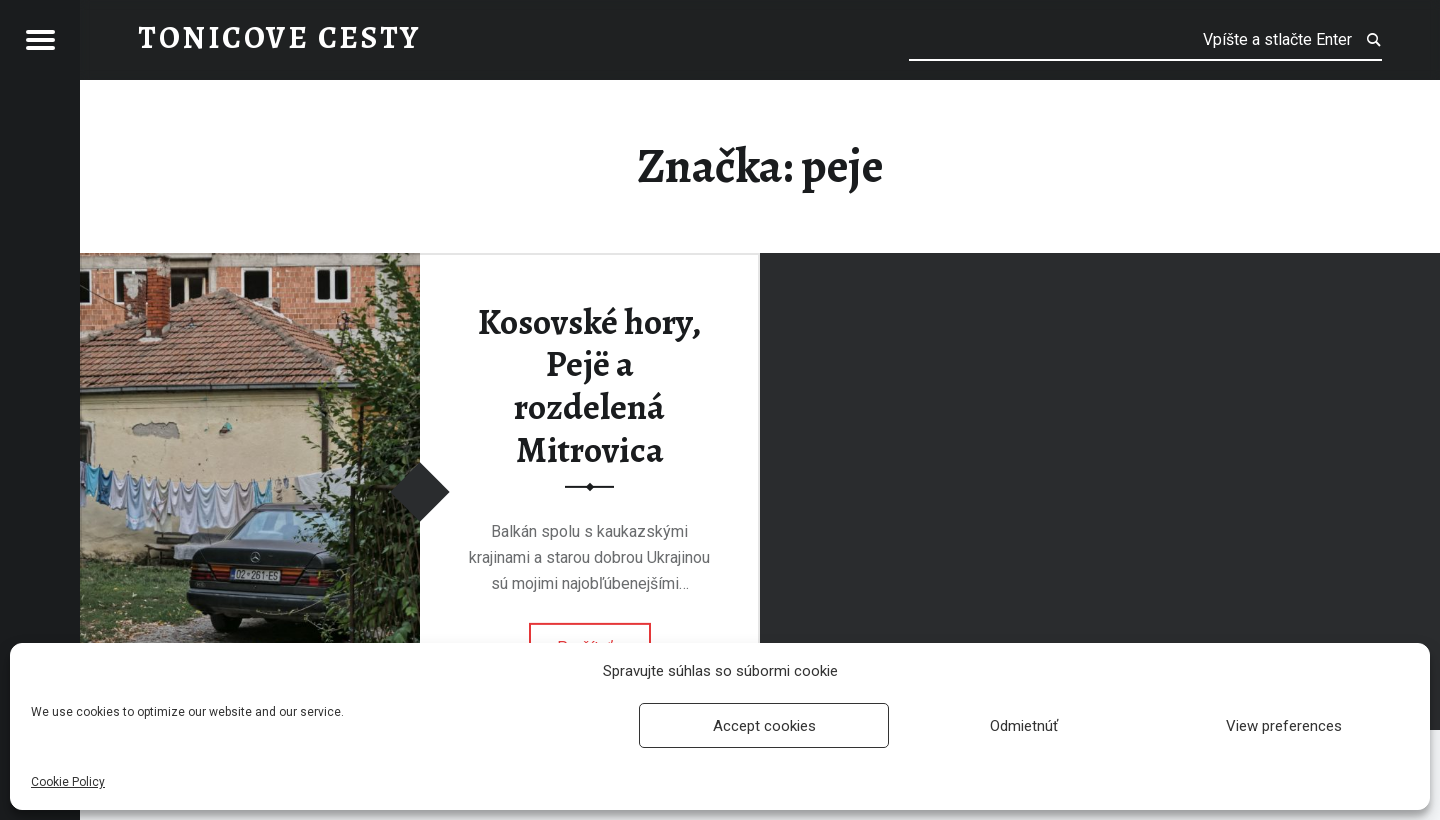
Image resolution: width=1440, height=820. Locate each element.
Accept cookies (764, 726)
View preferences (1284, 726)
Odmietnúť (1024, 726)
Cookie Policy (68, 782)
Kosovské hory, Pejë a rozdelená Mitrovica (589, 386)
